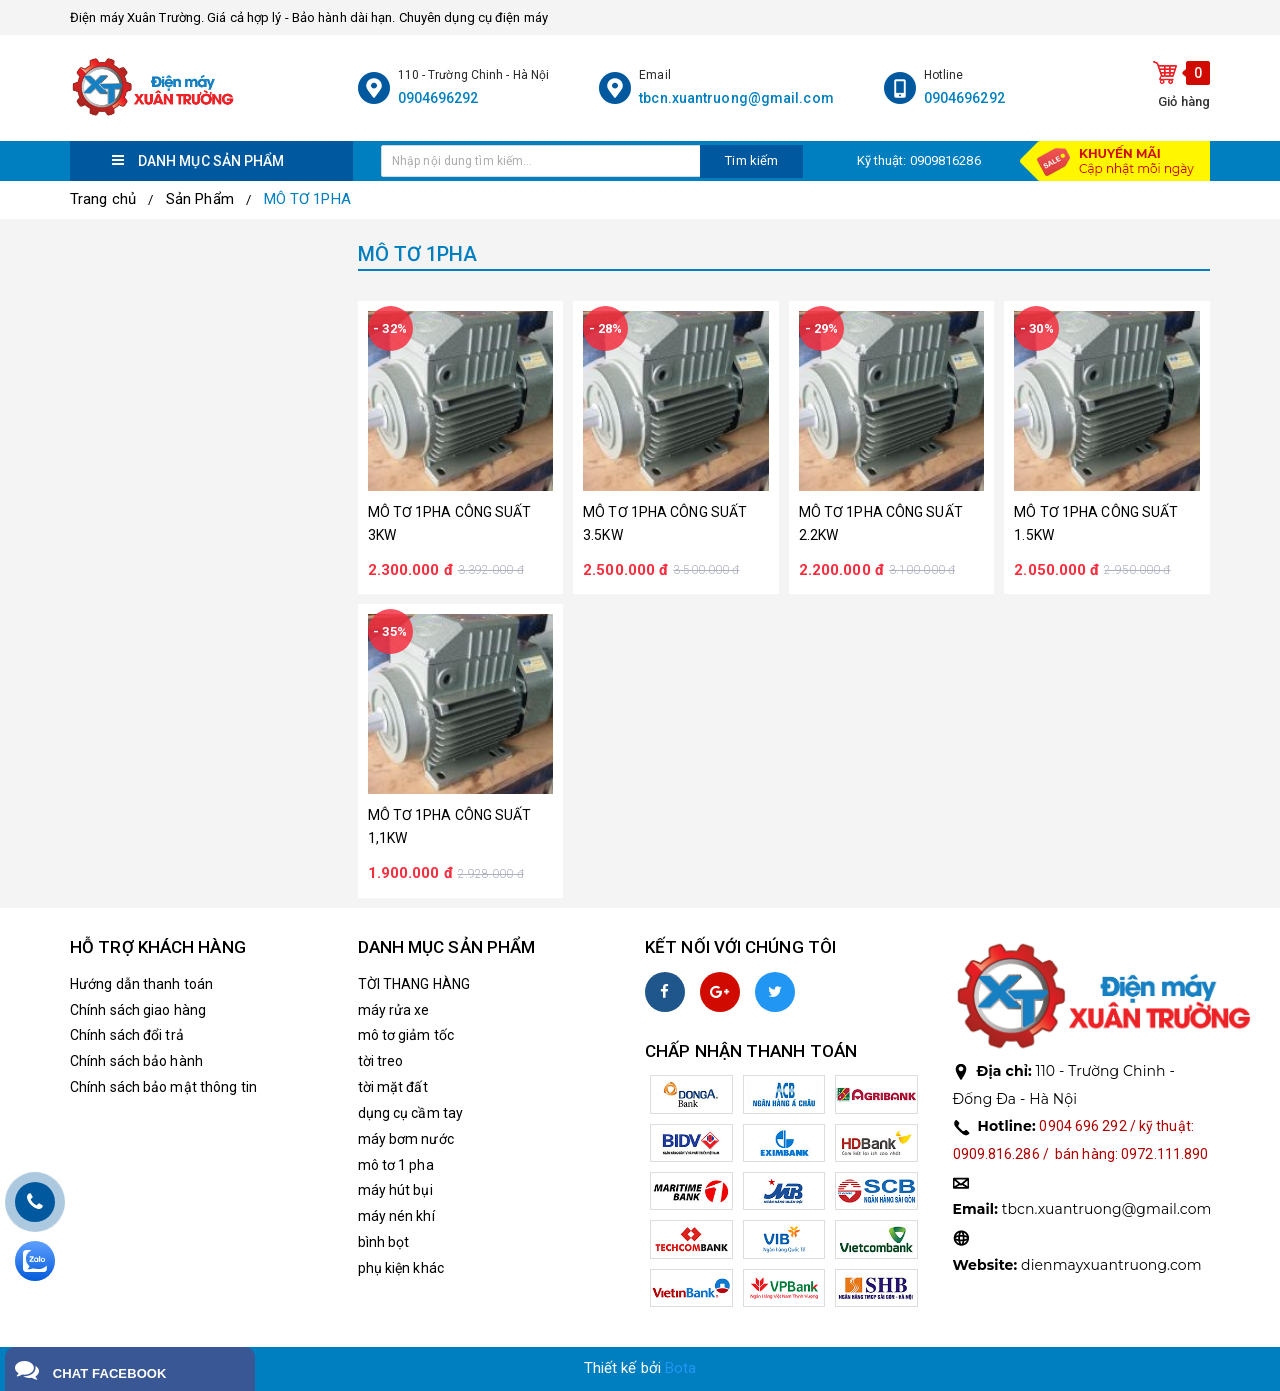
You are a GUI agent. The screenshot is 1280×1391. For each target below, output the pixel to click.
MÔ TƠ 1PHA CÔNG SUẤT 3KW (450, 523)
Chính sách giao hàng (138, 1010)
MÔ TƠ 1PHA (307, 199)
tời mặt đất (393, 1087)
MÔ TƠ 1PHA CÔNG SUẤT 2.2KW (881, 523)
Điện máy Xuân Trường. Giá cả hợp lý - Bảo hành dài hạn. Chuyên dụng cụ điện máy (309, 17)
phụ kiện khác (401, 1268)
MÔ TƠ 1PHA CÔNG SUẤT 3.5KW (665, 523)
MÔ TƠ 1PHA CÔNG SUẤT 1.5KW (1096, 523)
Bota (680, 1368)
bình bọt (384, 1242)
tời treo (381, 1061)
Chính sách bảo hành (136, 1061)
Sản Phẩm (200, 199)
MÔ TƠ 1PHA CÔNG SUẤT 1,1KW (450, 826)
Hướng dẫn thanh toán (141, 984)
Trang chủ (103, 199)
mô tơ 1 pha (396, 1165)
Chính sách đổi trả (127, 1035)
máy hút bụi (395, 1190)
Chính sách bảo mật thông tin (163, 1087)
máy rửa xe (394, 1010)
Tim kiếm (751, 160)
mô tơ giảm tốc (406, 1035)
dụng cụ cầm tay (411, 1113)
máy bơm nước (406, 1139)
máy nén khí (396, 1216)
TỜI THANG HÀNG (414, 984)
